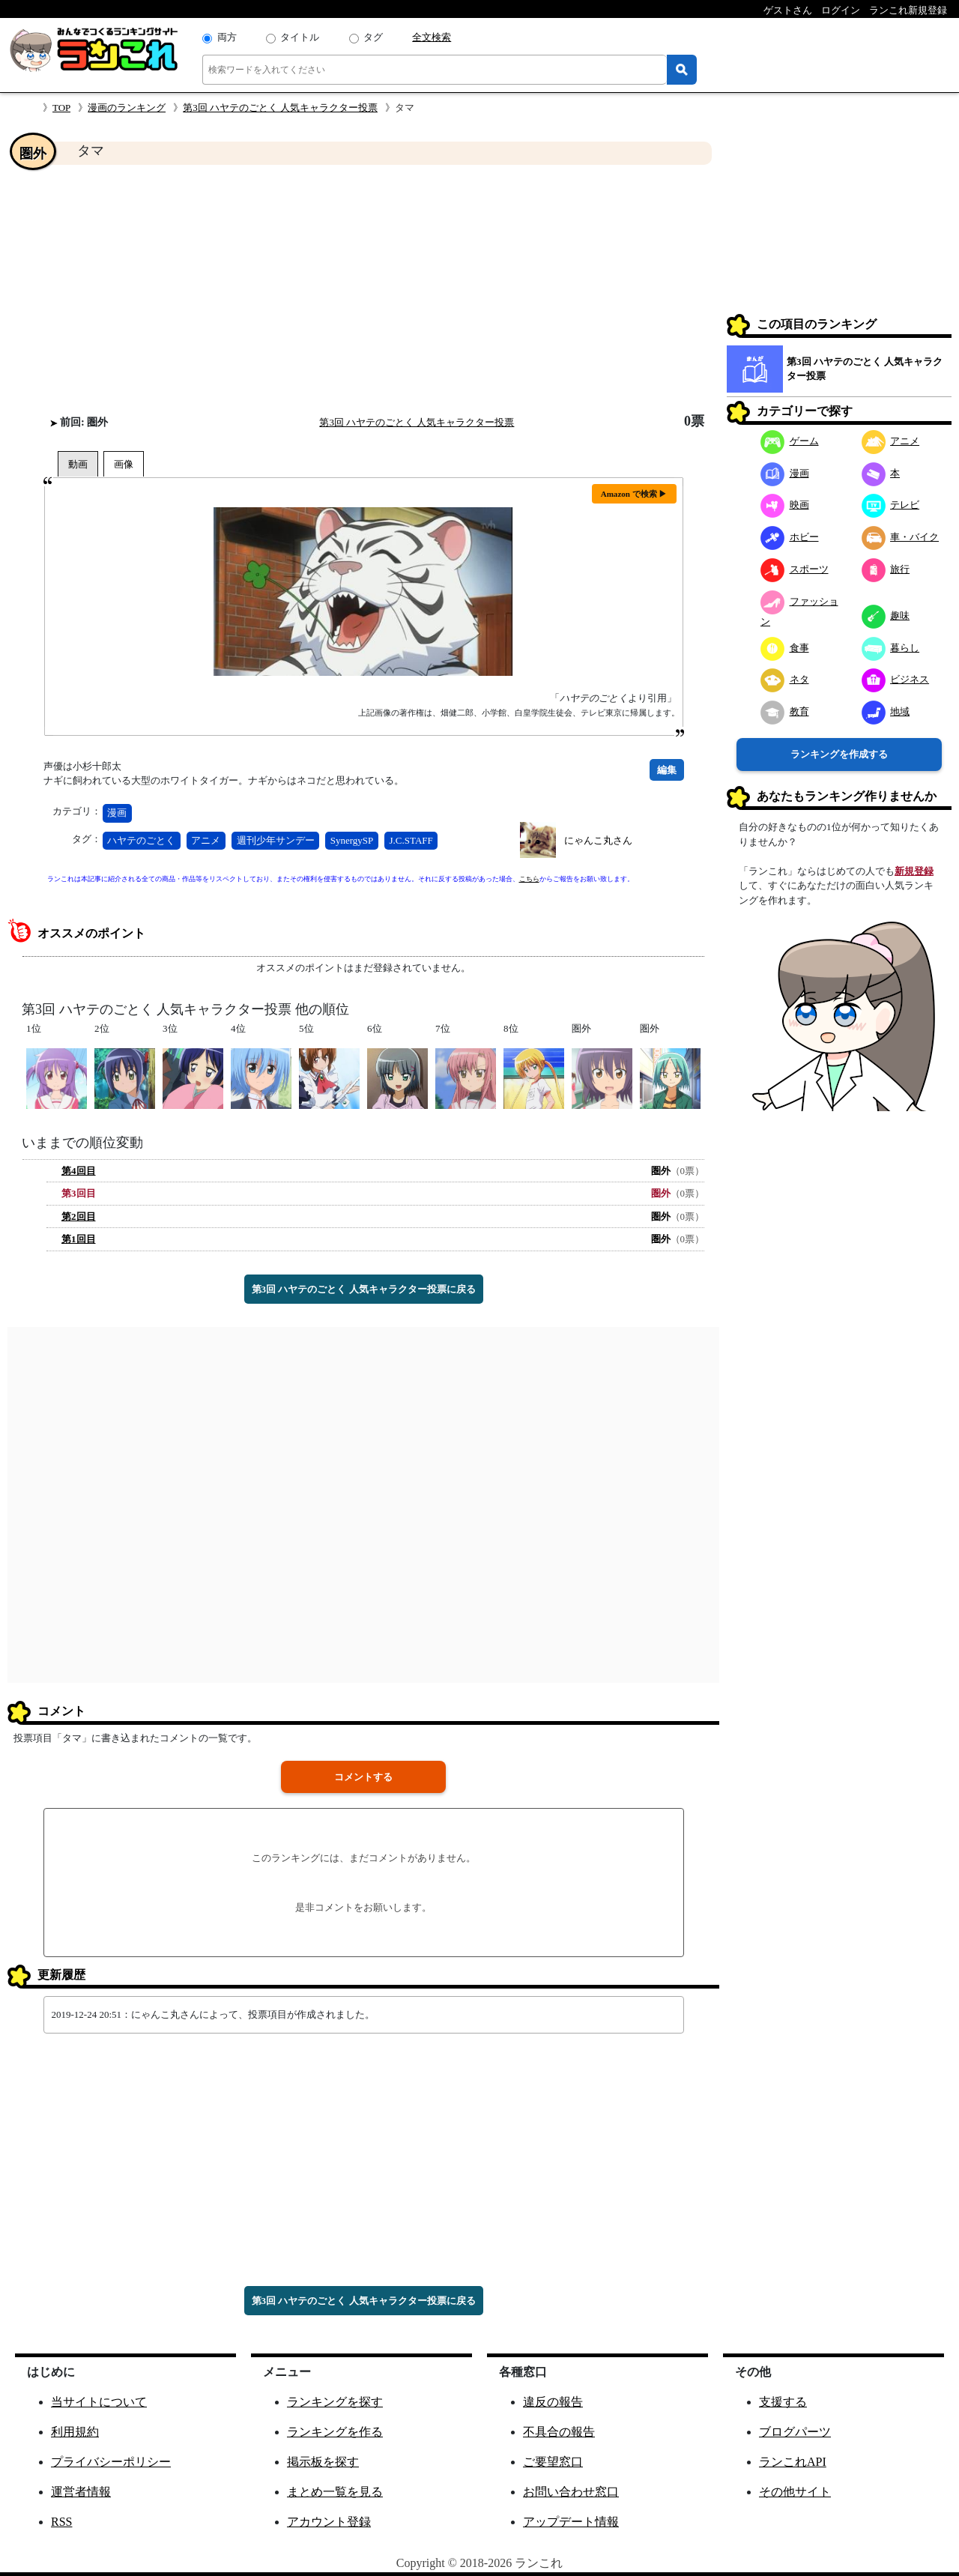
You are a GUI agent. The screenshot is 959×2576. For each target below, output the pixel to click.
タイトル (299, 37)
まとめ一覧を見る (335, 2491)
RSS (61, 2521)
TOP (61, 107)
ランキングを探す (335, 2401)
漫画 (117, 812)
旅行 (886, 569)
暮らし (891, 647)
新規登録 (914, 871)
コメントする (363, 1777)
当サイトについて (99, 2401)
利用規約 (75, 2431)
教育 (784, 711)
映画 (784, 504)
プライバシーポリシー (111, 2461)
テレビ (891, 504)
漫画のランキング (127, 107)
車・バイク (901, 536)
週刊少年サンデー (276, 840)
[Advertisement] (363, 289)
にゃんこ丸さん (598, 840)
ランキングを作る (335, 2431)
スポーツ (794, 569)
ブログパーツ (795, 2431)
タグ (373, 37)
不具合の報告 (559, 2431)
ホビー (789, 536)
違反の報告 (553, 2401)
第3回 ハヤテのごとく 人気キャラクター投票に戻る (364, 1289)
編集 (667, 769)
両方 (227, 37)
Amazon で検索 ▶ (634, 493)
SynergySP (352, 840)
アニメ (205, 840)
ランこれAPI (792, 2461)
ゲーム (789, 441)
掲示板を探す (323, 2461)
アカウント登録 (329, 2521)
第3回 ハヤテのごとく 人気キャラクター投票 (280, 107)
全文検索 (431, 37)
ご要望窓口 (553, 2461)
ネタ (784, 679)
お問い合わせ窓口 (571, 2491)
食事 (784, 647)
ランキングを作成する (839, 754)
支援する (783, 2401)
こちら (529, 879)
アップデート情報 (571, 2521)
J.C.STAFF (411, 840)
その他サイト (795, 2491)
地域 (886, 711)
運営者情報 (81, 2491)
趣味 (886, 615)
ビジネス (896, 679)
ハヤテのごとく (141, 840)
